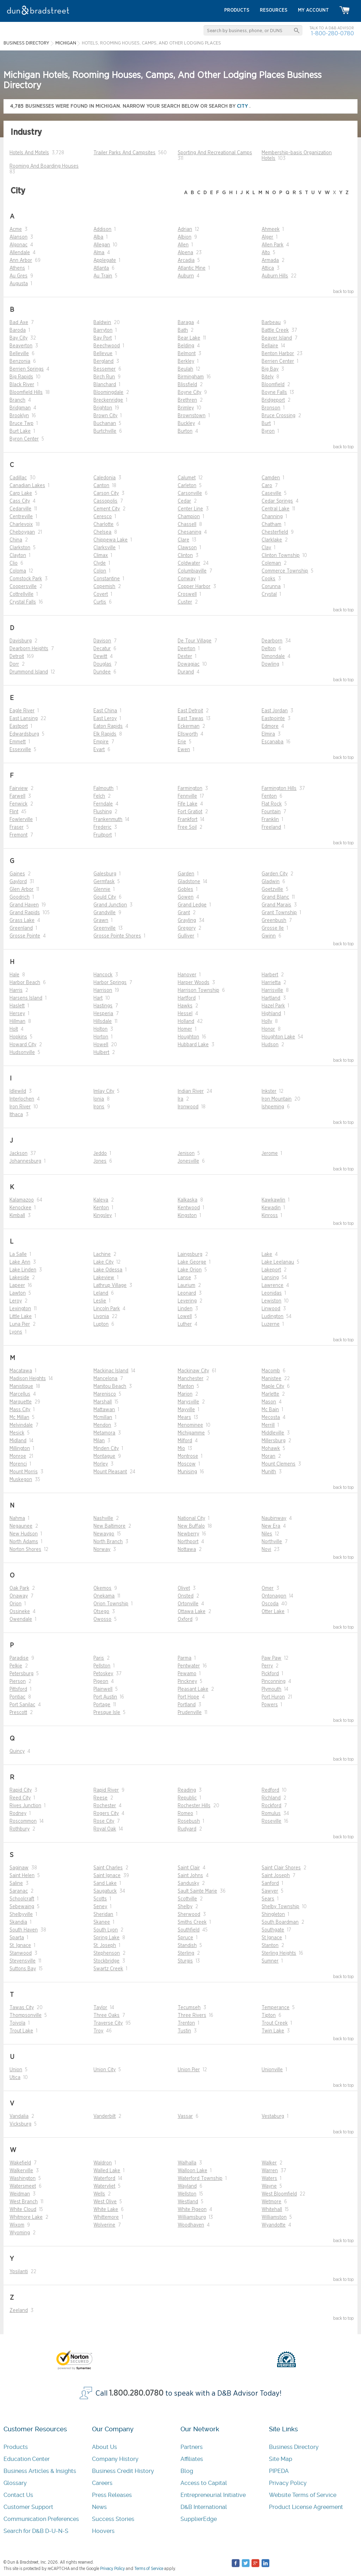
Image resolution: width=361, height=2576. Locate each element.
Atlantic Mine (192, 268)
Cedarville (20, 509)
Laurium (186, 1285)
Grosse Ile (273, 928)
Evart (99, 749)
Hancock (102, 974)
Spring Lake (106, 1937)
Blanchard (104, 384)
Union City (104, 2069)
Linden (185, 1308)
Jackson (18, 1153)
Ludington (272, 1316)
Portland (187, 1704)
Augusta (19, 283)
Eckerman (189, 726)
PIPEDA (279, 2471)
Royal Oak (104, 1829)
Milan (99, 1440)
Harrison (102, 990)
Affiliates (191, 2459)
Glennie (101, 889)
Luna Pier (20, 1324)
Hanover (187, 974)
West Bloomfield (279, 2194)
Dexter (185, 656)
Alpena (185, 252)
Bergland (103, 361)
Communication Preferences (41, 2519)
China (16, 540)
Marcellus (20, 1394)
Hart (98, 998)
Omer (268, 1588)
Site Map (280, 2459)
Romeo (185, 1813)
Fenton (269, 796)
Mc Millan (19, 1417)
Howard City (23, 1044)
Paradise (19, 1658)
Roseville (271, 1821)
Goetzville (272, 889)
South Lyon (105, 1930)
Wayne (269, 2186)
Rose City (103, 1821)
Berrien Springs (27, 369)
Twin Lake (273, 2031)
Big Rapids (21, 377)
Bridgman (20, 408)
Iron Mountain (277, 1099)
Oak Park (19, 1588)
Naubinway (274, 1518)
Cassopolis (105, 501)
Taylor (100, 2007)
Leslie (99, 1301)
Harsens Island (26, 998)
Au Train (102, 276)
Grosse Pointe (25, 936)
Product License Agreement (306, 2507)
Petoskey (103, 1673)
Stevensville (23, 1961)
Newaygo (103, 1534)
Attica (268, 268)
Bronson (271, 408)
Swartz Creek (108, 1968)
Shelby (185, 1906)
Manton (186, 1386)
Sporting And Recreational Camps (215, 152)
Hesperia (103, 1013)
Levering (187, 1301)
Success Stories (113, 2519)
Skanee (101, 1922)
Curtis (99, 602)
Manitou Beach (109, 1386)
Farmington (190, 788)
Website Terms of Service (302, 2495)
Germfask (104, 881)
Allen (183, 244)
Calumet (187, 477)
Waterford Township (200, 2178)
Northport (188, 1541)
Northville (272, 1541)
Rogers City (106, 1813)
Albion (184, 237)
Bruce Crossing (278, 415)
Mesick (17, 1433)
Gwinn (269, 936)
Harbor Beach (25, 982)
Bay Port (102, 338)
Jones (99, 1161)
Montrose (188, 1456)
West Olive (105, 2201)
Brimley (186, 408)
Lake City (103, 1262)
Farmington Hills (279, 788)
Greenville (104, 928)
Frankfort (187, 819)
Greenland (21, 928)
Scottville (187, 1899)
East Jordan (275, 710)
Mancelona (105, 1378)
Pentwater (189, 1666)
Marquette (21, 1402)
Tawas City (22, 2007)
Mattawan (104, 1409)
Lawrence (272, 1285)
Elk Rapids (104, 734)
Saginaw (19, 1867)
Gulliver (186, 936)
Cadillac (18, 477)
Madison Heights (28, 1378)
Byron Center (24, 439)
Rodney (18, 1813)
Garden (186, 873)
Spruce (185, 1937)
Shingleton (273, 1914)
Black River (22, 384)
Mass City (20, 1409)
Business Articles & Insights (40, 2471)
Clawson (187, 547)
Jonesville (188, 1161)
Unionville (272, 2069)
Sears (268, 1899)
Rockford (271, 1805)
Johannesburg (25, 1161)
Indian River (191, 1091)
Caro (267, 485)
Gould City (104, 897)
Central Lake (275, 509)
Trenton (186, 2023)
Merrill (268, 1425)
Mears (184, 1417)
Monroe (18, 1456)
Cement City (106, 509)
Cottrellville (21, 594)
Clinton (185, 555)
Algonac (18, 244)
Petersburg (21, 1673)
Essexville (20, 749)
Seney (100, 1906)
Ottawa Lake (192, 1611)
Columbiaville (192, 571)
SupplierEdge (198, 2519)
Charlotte (103, 524)
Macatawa (21, 1370)
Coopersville (23, 586)
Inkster (269, 1091)
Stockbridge (106, 1961)
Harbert (270, 974)
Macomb (271, 1370)
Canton (101, 485)
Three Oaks (106, 2015)
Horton (100, 1037)
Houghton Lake (278, 1037)
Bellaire (270, 345)
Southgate (273, 1930)
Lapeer (17, 1285)
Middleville (273, 1433)
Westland (188, 2201)
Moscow (187, 1464)
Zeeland (19, 2310)
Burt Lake (20, 431)
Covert (100, 594)
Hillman (17, 1021)
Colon (99, 571)
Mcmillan (102, 1417)
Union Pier (189, 2069)
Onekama (104, 1596)
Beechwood (106, 345)
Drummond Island (29, 672)
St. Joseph (104, 1945)
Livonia (101, 1316)
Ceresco (102, 516)
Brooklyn (19, 415)
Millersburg (274, 1440)
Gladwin (271, 881)
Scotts (100, 1899)
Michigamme (191, 1433)
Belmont (187, 353)
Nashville (103, 1518)
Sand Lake (105, 1883)
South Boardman (280, 1922)
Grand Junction (110, 905)
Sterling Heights (279, 1953)
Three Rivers (192, 2015)
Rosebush (189, 1821)
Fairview (19, 788)
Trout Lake (21, 2031)
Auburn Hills (275, 276)
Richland (271, 1798)
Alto (266, 252)
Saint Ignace (107, 1875)
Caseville (271, 493)
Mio (181, 1448)
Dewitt (100, 656)
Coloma (18, 571)
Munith (269, 1471)
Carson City (106, 493)
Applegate (104, 260)
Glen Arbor (21, 889)
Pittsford (18, 1689)
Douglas (102, 664)
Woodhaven (191, 2225)
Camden (271, 477)
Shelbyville (21, 1914)
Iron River (20, 1106)
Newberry (188, 1534)
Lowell (185, 1316)
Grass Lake (22, 920)
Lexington (20, 1308)
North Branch (108, 1541)
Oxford (185, 1619)
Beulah (185, 369)
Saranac (19, 1891)
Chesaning (189, 532)
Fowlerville (21, 819)
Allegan (101, 244)
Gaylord (18, 881)
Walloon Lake (192, 2170)
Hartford (187, 998)
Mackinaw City (193, 1370)
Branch (17, 400)
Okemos (102, 1588)
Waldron (102, 2163)
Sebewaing (22, 1906)
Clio (14, 563)
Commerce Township (285, 571)
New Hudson (24, 1534)
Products (16, 2447)
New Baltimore (109, 1526)
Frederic (102, 827)
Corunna (271, 586)
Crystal (269, 594)
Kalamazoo (22, 1200)
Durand (186, 672)
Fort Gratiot (190, 811)
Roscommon (23, 1821)
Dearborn (272, 641)
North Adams (24, 1541)
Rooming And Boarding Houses (44, 166)
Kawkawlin (273, 1200)
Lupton (101, 1324)
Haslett (17, 1006)
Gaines (17, 873)
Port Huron (273, 1697)
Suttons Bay (23, 1968)
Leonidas (272, 1293)
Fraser (17, 827)
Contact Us (18, 2495)
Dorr (14, 664)
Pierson (18, 1681)
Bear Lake (189, 338)
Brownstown (192, 415)
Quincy (17, 1751)
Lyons (16, 1332)
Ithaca (16, 1114)
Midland (18, 1440)
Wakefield (20, 2163)
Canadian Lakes (27, 485)
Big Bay (270, 369)
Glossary (15, 2483)
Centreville (21, 516)
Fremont (18, 835)
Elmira (268, 734)
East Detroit (190, 710)
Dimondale (273, 656)
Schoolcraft (22, 1899)
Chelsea (102, 532)
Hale (14, 974)
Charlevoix (21, 524)
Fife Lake (187, 804)
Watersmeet (23, 2186)
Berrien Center (278, 361)
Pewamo (187, 1673)
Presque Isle (106, 1712)
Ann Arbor (21, 260)
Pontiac (17, 1697)
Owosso (102, 1619)
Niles (267, 1534)
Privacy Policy (288, 2483)
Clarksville (104, 547)
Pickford (270, 1673)
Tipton (269, 2015)
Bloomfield (273, 384)
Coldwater (189, 563)
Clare (183, 540)
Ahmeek (271, 229)
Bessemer (104, 369)
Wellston (187, 2194)
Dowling (270, 664)
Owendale (21, 1619)
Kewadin (271, 1207)
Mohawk (271, 1448)
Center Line (190, 509)
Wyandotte (274, 2225)
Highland (271, 1013)
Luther (185, 1324)
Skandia (18, 1922)
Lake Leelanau (278, 1262)
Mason (269, 1402)
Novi (266, 1549)
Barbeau (271, 322)
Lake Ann (20, 1262)
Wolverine (104, 2225)
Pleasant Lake (193, 1689)
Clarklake (272, 540)
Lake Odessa (107, 1270)
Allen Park (272, 244)
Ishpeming (273, 1106)
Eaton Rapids (108, 726)
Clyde (99, 563)
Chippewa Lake (110, 540)
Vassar (185, 2116)
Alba (98, 237)
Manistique (21, 1386)
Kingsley (102, 1215)
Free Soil (187, 827)
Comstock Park (26, 578)
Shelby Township (280, 1906)
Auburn (186, 276)
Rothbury (20, 1829)
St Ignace (272, 1937)
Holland (186, 1021)
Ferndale (103, 804)
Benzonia (20, 361)
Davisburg (21, 641)
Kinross (270, 1215)
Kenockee (20, 1207)
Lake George (192, 1262)
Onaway (19, 1596)
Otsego (101, 1611)
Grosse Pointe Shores (117, 936)
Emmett (18, 741)
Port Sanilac (22, 1704)
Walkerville (21, 2170)
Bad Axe (19, 322)
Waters (269, 2178)
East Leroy (105, 718)
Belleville (19, 353)
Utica (15, 2077)
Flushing (102, 811)
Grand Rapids (25, 912)
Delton (269, 648)
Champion (189, 516)
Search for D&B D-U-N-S (36, 2531)
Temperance (275, 2007)
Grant (184, 912)
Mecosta (271, 1417)
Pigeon (100, 1681)
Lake (267, 1254)
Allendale (20, 252)
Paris (98, 1658)
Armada (270, 260)
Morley (100, 1464)
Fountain (271, 811)
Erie (182, 741)
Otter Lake (273, 1611)
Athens (17, 268)
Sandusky (188, 1883)
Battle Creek (275, 330)
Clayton (18, 555)
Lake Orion (190, 1270)
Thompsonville (26, 2015)
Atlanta (101, 268)
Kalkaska (187, 1200)
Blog (186, 2471)
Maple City (273, 1386)
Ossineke (20, 1611)
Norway (101, 1549)
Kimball (17, 1215)
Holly (267, 1021)
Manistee (271, 1378)
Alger (267, 237)
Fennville (187, 796)
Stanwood (21, 1953)
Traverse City (108, 2023)
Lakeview (103, 1277)
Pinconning (274, 1681)
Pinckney (187, 1681)
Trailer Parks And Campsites (124, 152)
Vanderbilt (104, 2116)
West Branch (24, 2201)
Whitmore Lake (26, 2217)
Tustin (184, 2031)
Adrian (185, 229)
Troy (98, 2031)
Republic (187, 1798)
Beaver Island (277, 338)
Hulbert (101, 1052)
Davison (102, 641)
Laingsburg (190, 1254)
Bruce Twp (21, 423)
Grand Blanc (275, 897)
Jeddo (100, 1153)
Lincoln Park (106, 1308)
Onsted (186, 1596)
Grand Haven (24, 905)
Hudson (270, 1044)
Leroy (16, 1301)
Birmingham (191, 377)
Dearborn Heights (29, 648)
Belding (186, 345)
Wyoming (20, 2232)
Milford (185, 1440)
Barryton (102, 330)
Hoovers (103, 2531)
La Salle (18, 1254)
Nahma (17, 1518)
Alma (98, 252)
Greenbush (274, 920)
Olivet (184, 1588)
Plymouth (271, 1689)
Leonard (187, 1293)
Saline (16, 1883)
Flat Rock (272, 804)
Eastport (19, 726)
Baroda (18, 330)
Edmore (270, 726)
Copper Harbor (194, 586)
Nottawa (187, 1549)
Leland (100, 1293)
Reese (100, 1798)
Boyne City (189, 392)
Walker (269, 2163)
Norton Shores (25, 1549)
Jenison (186, 1153)
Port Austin (105, 1697)
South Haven (24, 1930)
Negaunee (21, 1526)
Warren (270, 2170)
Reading (187, 1790)
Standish (187, 1945)
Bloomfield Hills (26, 392)
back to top (343, 291)
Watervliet (104, 2186)
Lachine (102, 1254)
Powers (270, 1704)
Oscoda (270, 1603)
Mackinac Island (110, 1370)
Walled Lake (106, 2170)
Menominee (190, 1425)
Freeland (271, 827)
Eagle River (22, 710)
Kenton (101, 1207)
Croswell (187, 594)
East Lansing (24, 718)
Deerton (186, 648)
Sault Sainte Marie (197, 1891)
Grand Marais (276, 905)
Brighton (102, 408)
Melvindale (21, 1425)
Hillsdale (102, 1021)
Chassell (187, 524)
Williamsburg (192, 2217)
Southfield (189, 1930)
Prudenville (190, 1712)
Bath (183, 330)
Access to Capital (203, 2483)
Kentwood (189, 1207)
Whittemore (106, 2217)
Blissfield (187, 384)
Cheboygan (22, 532)
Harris (16, 990)
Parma (184, 1658)
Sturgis (185, 1961)
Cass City (20, 501)
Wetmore (271, 2201)
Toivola (17, 2023)
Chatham (271, 524)
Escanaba (272, 741)
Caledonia (104, 477)
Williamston (274, 2217)
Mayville (186, 1409)
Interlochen (22, 1099)
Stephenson (106, 1953)
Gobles (185, 889)
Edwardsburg (24, 734)
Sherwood (189, 1914)
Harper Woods (193, 982)
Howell (100, 1044)
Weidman (20, 2194)
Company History (115, 2459)
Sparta (17, 1937)
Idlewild (18, 1091)
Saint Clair (189, 1867)
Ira (180, 1099)
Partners (191, 2447)
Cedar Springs (277, 501)
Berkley (186, 361)
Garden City (275, 873)
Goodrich (20, 897)
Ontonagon (274, 1596)
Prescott (18, 1712)
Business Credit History (123, 2471)
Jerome (270, 1153)
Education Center (27, 2459)
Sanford (270, 1883)
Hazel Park (273, 1006)
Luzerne (271, 1324)
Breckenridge (108, 400)
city (243, 106)
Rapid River (106, 1790)
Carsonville (190, 493)
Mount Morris (24, 1471)
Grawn (100, 920)
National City (191, 1518)
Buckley (186, 423)
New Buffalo (191, 1526)
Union (16, 2069)
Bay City (18, 338)
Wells (99, 2194)
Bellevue (102, 353)
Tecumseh (189, 2007)
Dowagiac (189, 664)
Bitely (268, 377)
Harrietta (271, 982)
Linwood (271, 1308)
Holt (14, 1029)
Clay (266, 547)
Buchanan (104, 423)
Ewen (184, 749)
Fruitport (102, 835)
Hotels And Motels (29, 152)
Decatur (102, 648)
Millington (20, 1448)
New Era (271, 1526)
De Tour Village (195, 641)
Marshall (102, 1402)
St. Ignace (20, 1945)
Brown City (105, 415)
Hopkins (18, 1037)
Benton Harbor (278, 353)
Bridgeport (273, 400)
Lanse (184, 1277)
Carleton (187, 485)
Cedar (184, 501)
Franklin (270, 819)
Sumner (270, 1961)
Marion (185, 1394)
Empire (101, 741)
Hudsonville (22, 1052)
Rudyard (187, 1829)
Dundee (102, 672)
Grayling (187, 920)
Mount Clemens (278, 1464)
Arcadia (186, 260)
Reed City (20, 1798)
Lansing (270, 1277)
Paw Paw (271, 1658)
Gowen (186, 897)
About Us (104, 2447)
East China (105, 710)
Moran (268, 1456)
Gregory (187, 928)
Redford (270, 1790)
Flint (14, 811)
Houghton (188, 1037)
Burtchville (104, 431)
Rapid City (21, 1790)
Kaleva (100, 1200)
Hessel (185, 1013)
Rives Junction (25, 1805)
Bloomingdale (108, 392)
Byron (268, 431)
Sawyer (270, 1891)
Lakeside (19, 1277)
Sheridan (103, 1914)
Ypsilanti (19, 2271)
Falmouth (103, 788)
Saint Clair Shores (281, 1867)
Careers (102, 2483)
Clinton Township (281, 555)
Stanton (270, 1945)
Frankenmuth (107, 819)
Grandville (104, 912)
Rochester (104, 1805)
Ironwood (188, 1106)
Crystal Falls (23, 602)
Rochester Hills (194, 1805)
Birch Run (104, 377)
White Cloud (23, 2209)
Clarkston (20, 547)
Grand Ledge (192, 905)
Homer (185, 1029)
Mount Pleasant (110, 1471)
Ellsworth (188, 734)
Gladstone (189, 881)
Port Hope (188, 1697)
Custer (185, 602)
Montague (104, 1456)
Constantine (106, 578)
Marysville (188, 1402)
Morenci (18, 1464)
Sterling (186, 1953)
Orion (16, 1603)
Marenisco (104, 1394)
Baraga (186, 322)
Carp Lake (21, 493)
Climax (100, 555)
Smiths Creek (192, 1922)
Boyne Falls (274, 392)
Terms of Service (148, 2568)
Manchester (190, 1378)
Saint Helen (22, 1875)
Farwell (17, 796)
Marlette (270, 1394)
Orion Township (110, 1603)
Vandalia (19, 2116)
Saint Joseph (276, 1875)
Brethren (187, 400)
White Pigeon (192, 2209)
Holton (100, 1029)
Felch (99, 796)
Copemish (104, 586)
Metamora (104, 1433)
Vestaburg (273, 2116)
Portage (101, 1704)
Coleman (271, 563)
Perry (267, 1666)
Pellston (101, 1666)
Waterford (104, 2178)
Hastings (102, 1006)
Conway (187, 578)
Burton (185, 431)
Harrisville (272, 990)
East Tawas (190, 718)
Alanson (18, 237)
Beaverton (21, 345)
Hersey (17, 1013)
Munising (187, 1471)
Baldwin (102, 322)
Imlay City (103, 1091)
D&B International (203, 2507)
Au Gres (18, 276)
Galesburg (104, 873)
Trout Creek (275, 2023)
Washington (23, 2178)
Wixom (17, 2225)
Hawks (185, 1006)
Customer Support (28, 2507)
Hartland (271, 998)
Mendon (102, 1425)
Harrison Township (198, 990)
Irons (98, 1106)
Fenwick (18, 804)
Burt (266, 423)
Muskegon (21, 1479)
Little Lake (21, 1316)
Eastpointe (273, 718)
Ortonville (188, 1603)
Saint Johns (190, 1875)
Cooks (268, 578)
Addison (102, 229)
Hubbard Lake (193, 1044)
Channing (272, 516)
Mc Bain (270, 1409)
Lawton (18, 1293)
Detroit (17, 656)
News (99, 2507)
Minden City (106, 1448)
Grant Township (279, 912)
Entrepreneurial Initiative (213, 2495)
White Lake (105, 2209)
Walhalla (187, 2163)
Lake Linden (23, 1270)
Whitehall (272, 2209)
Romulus (271, 1813)
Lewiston (271, 1301)
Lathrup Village (110, 1285)
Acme (16, 229)
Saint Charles (108, 1867)
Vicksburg (20, 2124)
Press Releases (112, 2495)
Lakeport (271, 1270)
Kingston (187, 1215)
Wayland (187, 2186)
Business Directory (294, 2447)
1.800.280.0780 (136, 2393)
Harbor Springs (110, 982)
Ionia (98, 1099)
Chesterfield (275, 532)
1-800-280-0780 (332, 33)
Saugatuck (105, 1891)
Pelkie (16, 1666)
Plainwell (102, 1689)
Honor (268, 1029)
